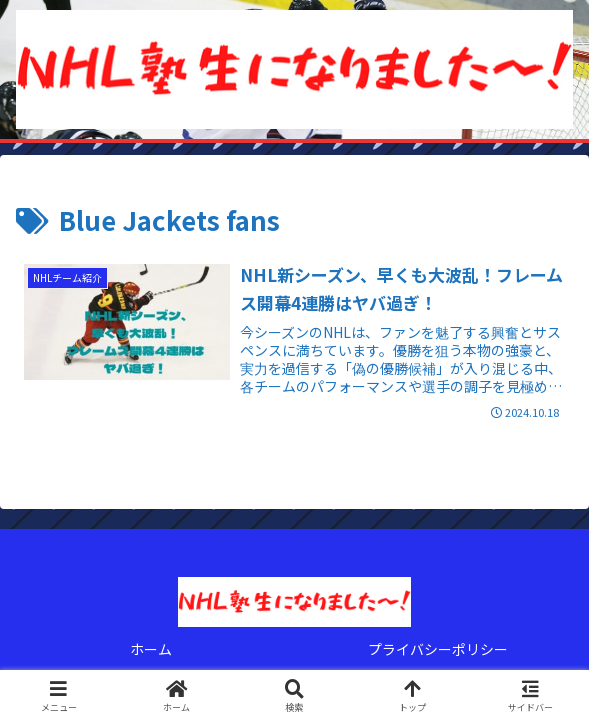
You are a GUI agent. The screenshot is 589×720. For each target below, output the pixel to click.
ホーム (151, 649)
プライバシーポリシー (438, 649)
